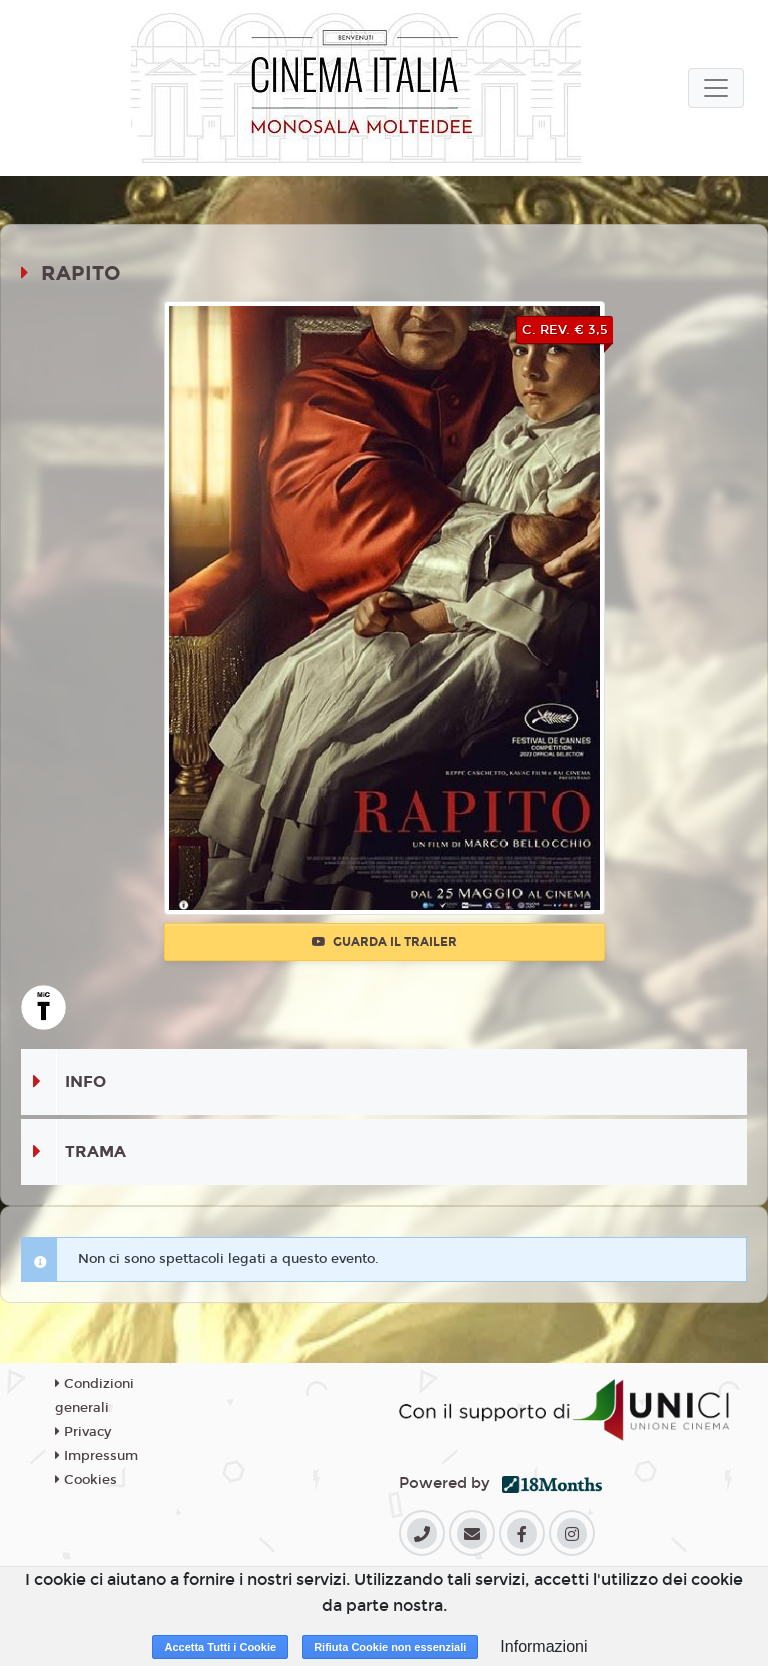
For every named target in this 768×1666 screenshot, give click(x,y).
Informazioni (543, 1646)
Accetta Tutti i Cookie (220, 1647)
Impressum (96, 1456)
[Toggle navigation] (716, 88)
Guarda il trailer (384, 942)
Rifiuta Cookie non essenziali (390, 1647)
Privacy (83, 1432)
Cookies (86, 1480)
